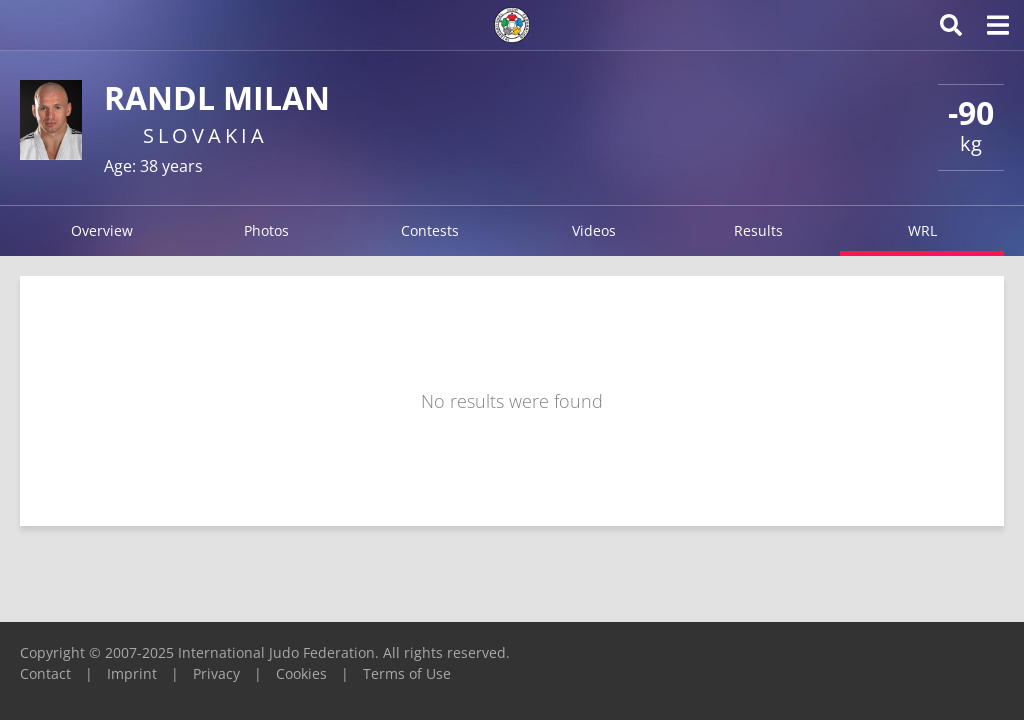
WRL (922, 230)
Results (758, 230)
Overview (102, 230)
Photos (266, 230)
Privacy (216, 673)
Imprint (132, 673)
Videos (594, 230)
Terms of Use (407, 673)
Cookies (301, 673)
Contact (45, 673)
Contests (430, 230)
